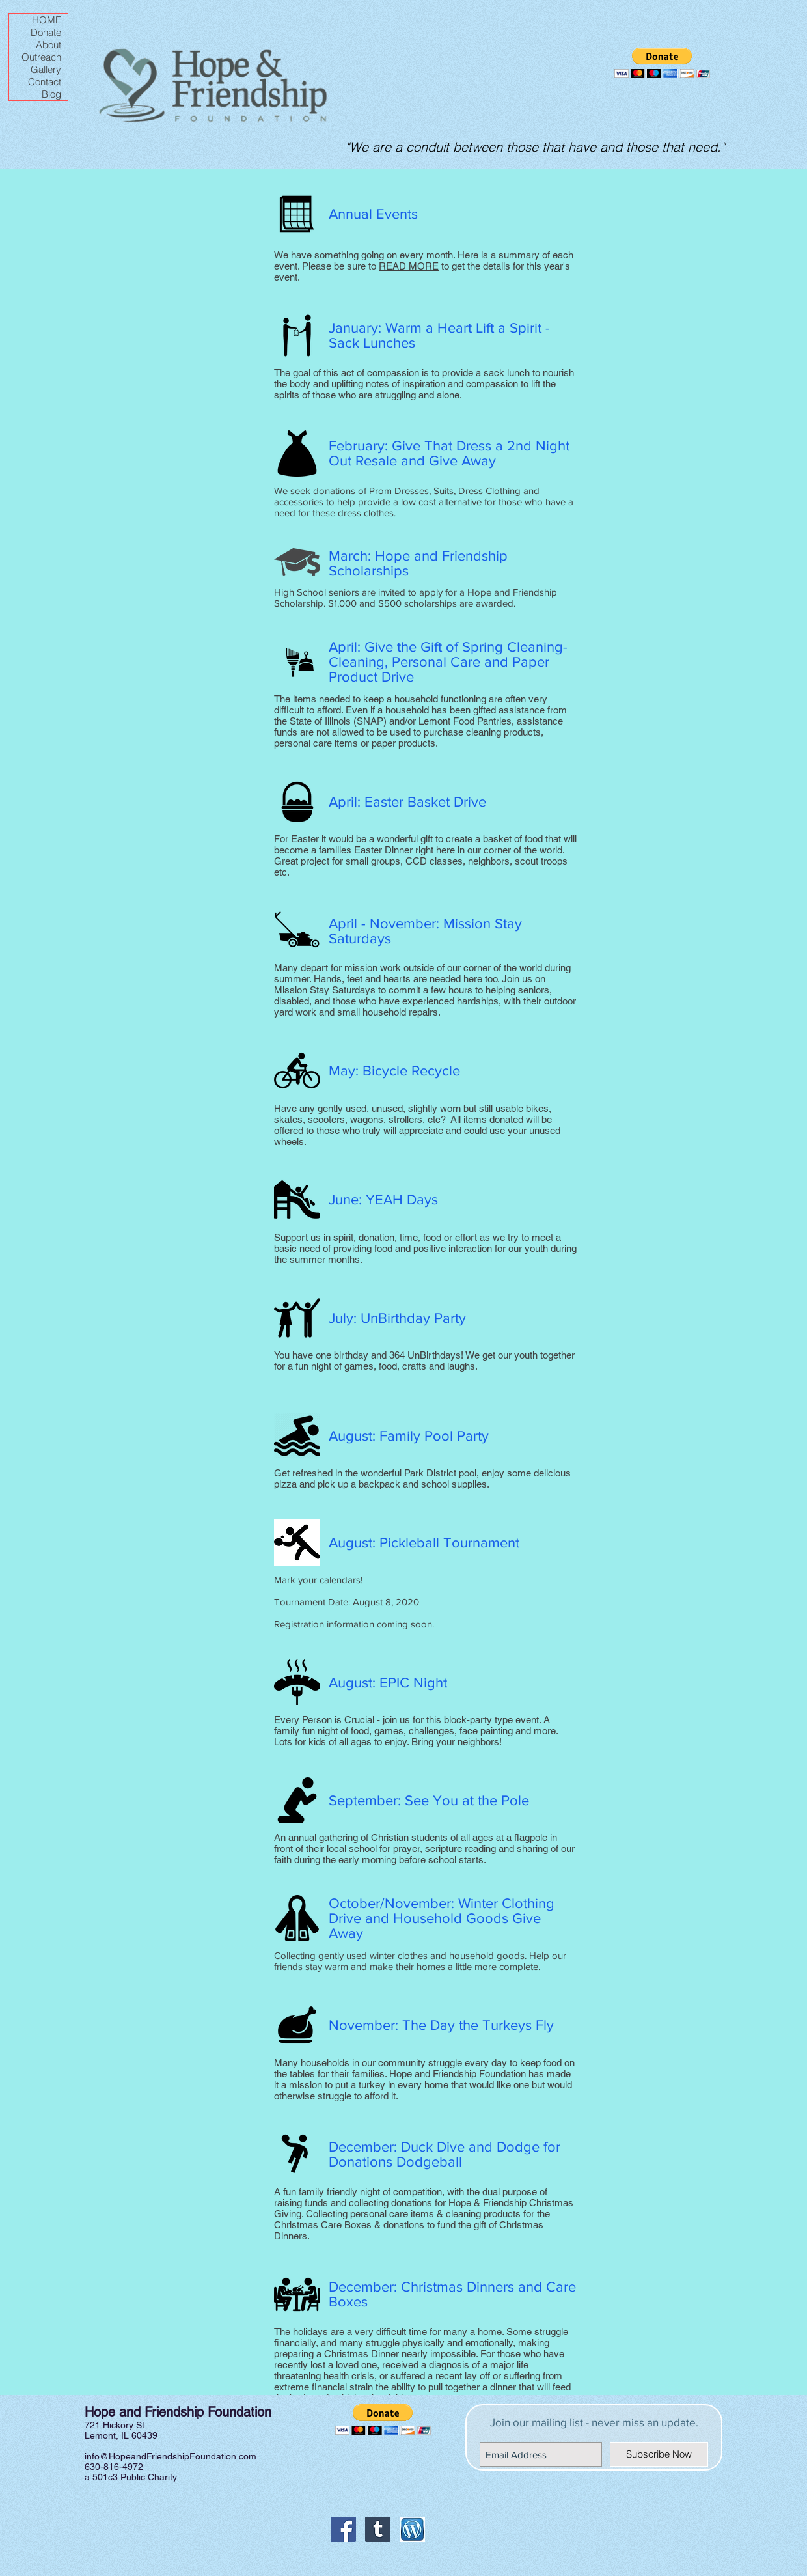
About (48, 44)
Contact (44, 82)
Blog (51, 94)
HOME (46, 20)
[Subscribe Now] (659, 2454)
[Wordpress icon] (412, 2529)
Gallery (46, 69)
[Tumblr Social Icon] (377, 2529)
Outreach (41, 57)
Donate (46, 32)
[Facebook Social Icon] (343, 2529)
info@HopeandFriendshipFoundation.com (170, 2456)
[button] (662, 63)
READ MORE (409, 265)
